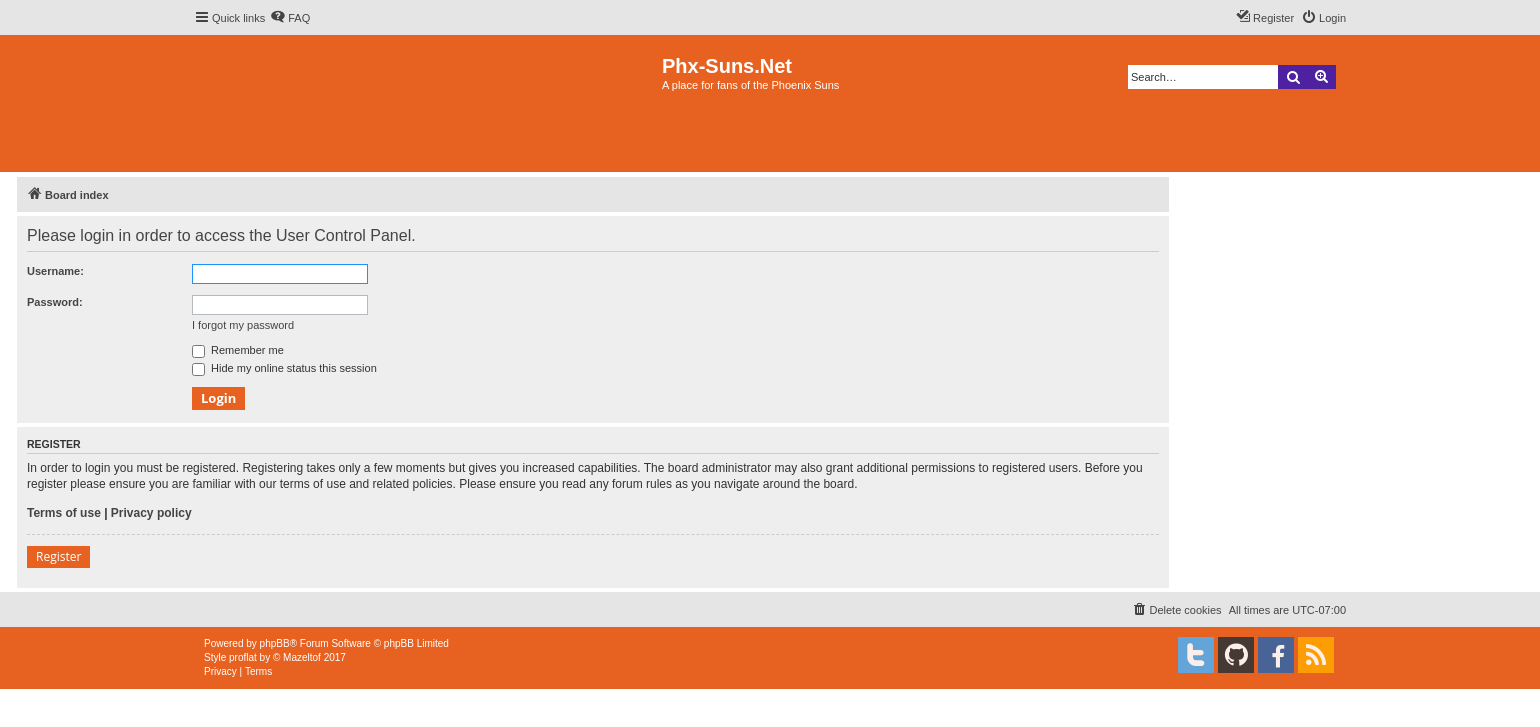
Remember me (238, 350)
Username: (55, 271)
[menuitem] (290, 18)
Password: (55, 302)
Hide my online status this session (284, 368)
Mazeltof (302, 657)
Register (58, 556)
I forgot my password (243, 325)
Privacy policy (151, 513)
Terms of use (64, 513)
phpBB (275, 643)
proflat (243, 657)
